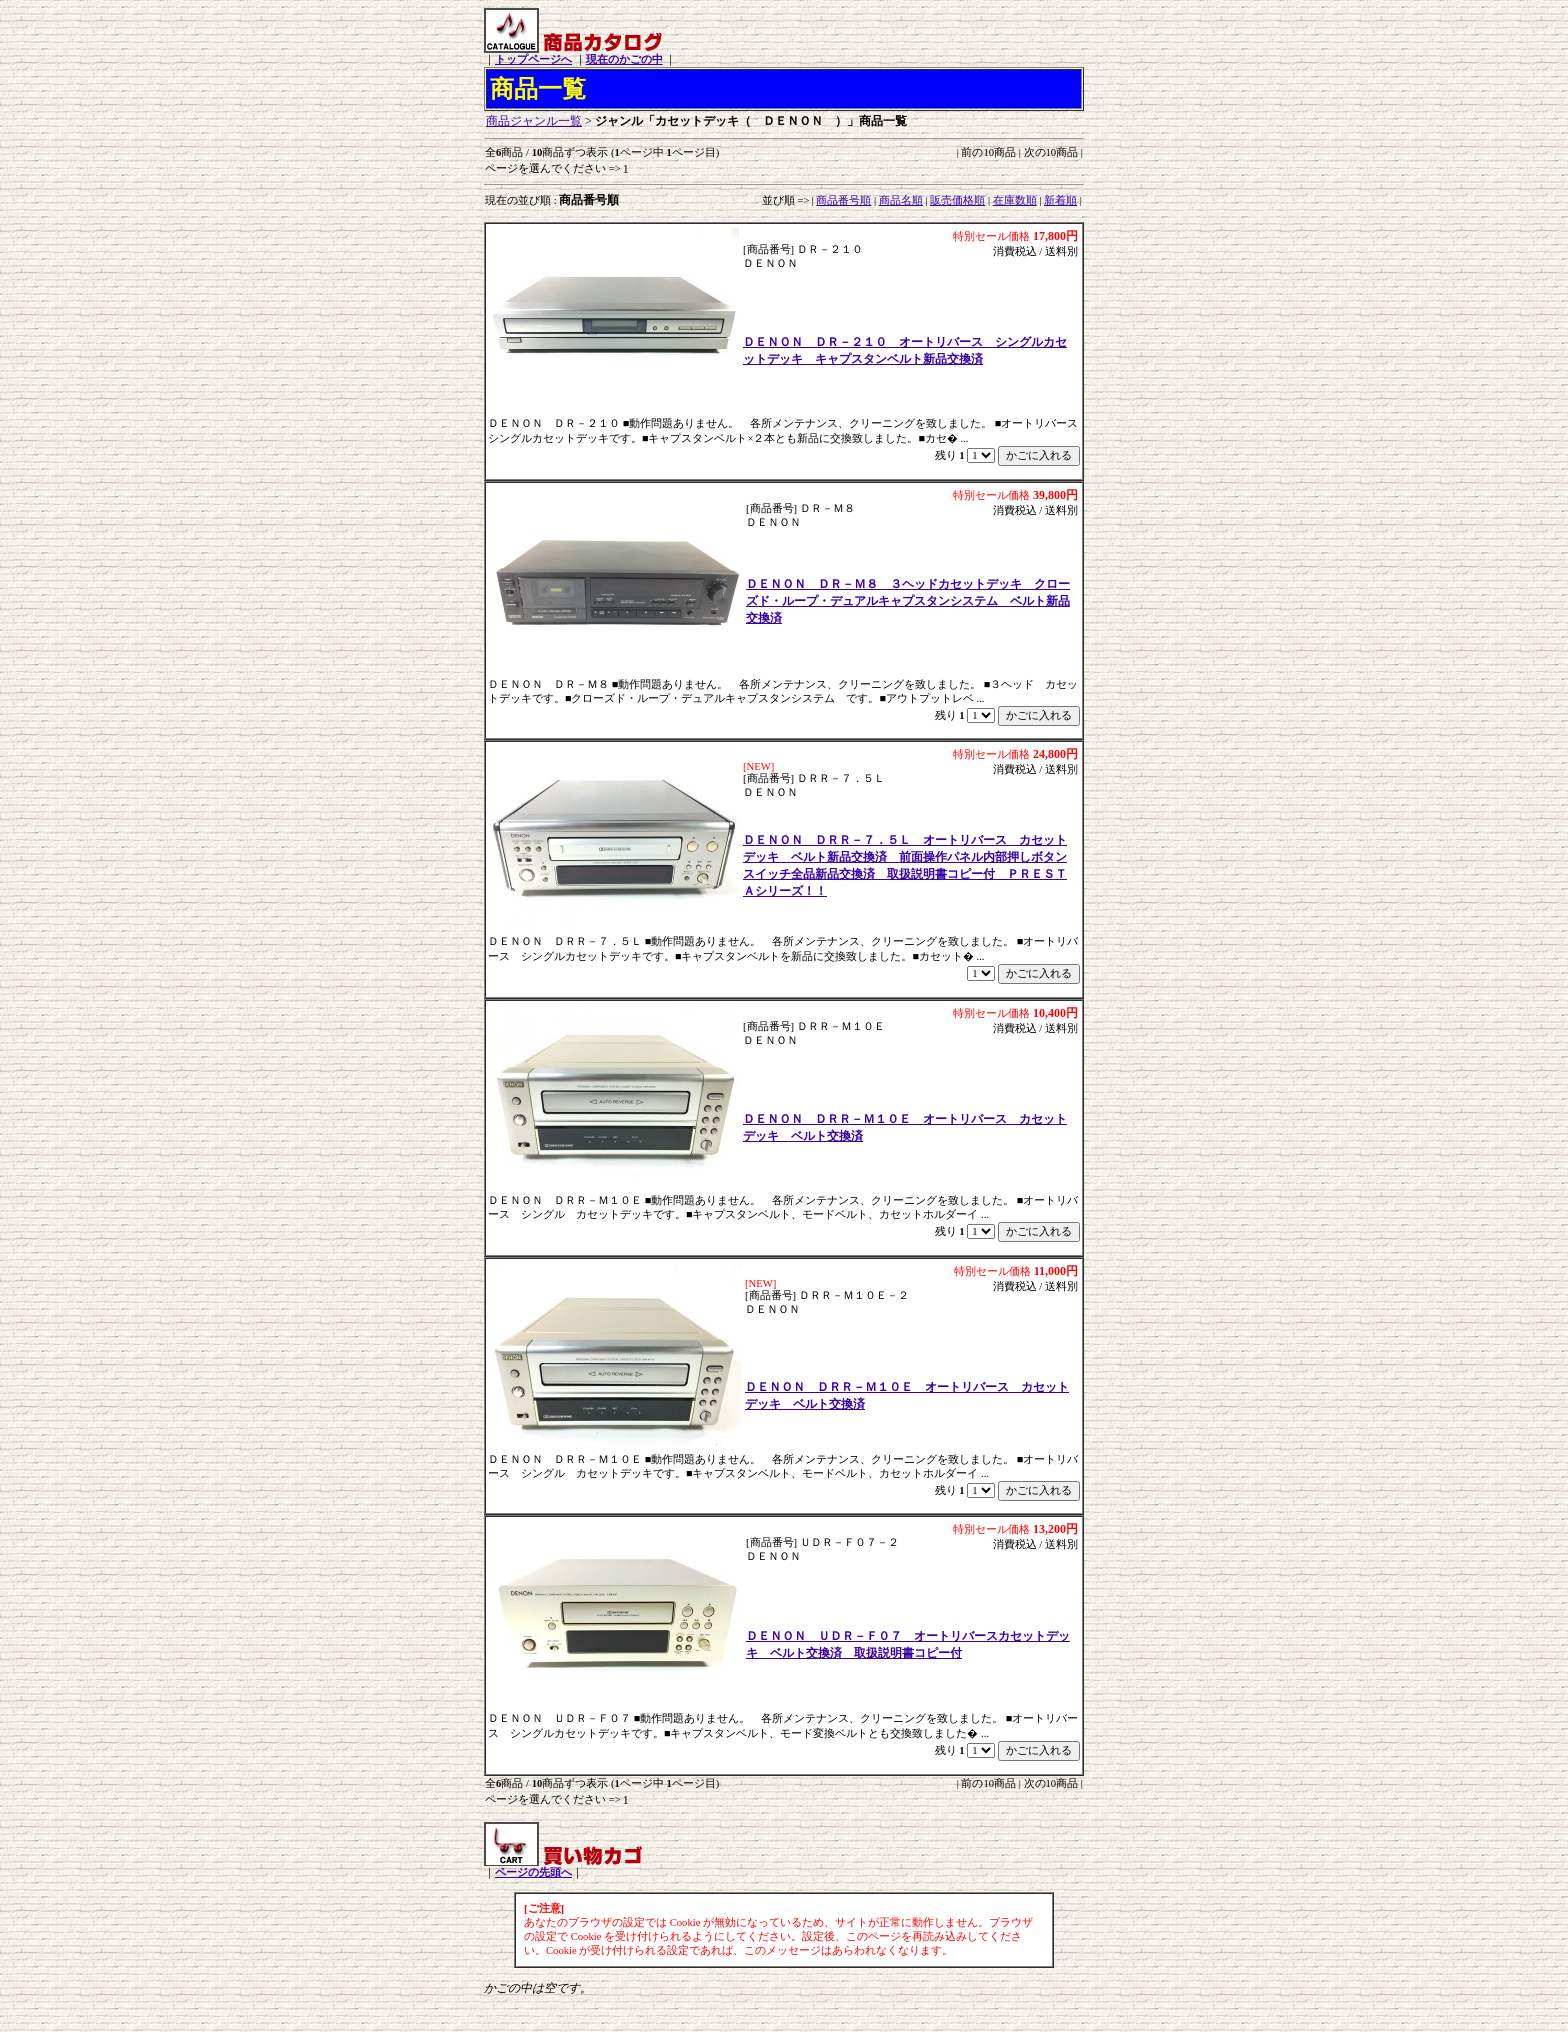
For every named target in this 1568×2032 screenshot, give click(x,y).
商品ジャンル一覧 (534, 121)
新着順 (1060, 200)
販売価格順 (957, 200)
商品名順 (901, 200)
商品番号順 (843, 200)
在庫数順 (1015, 200)
